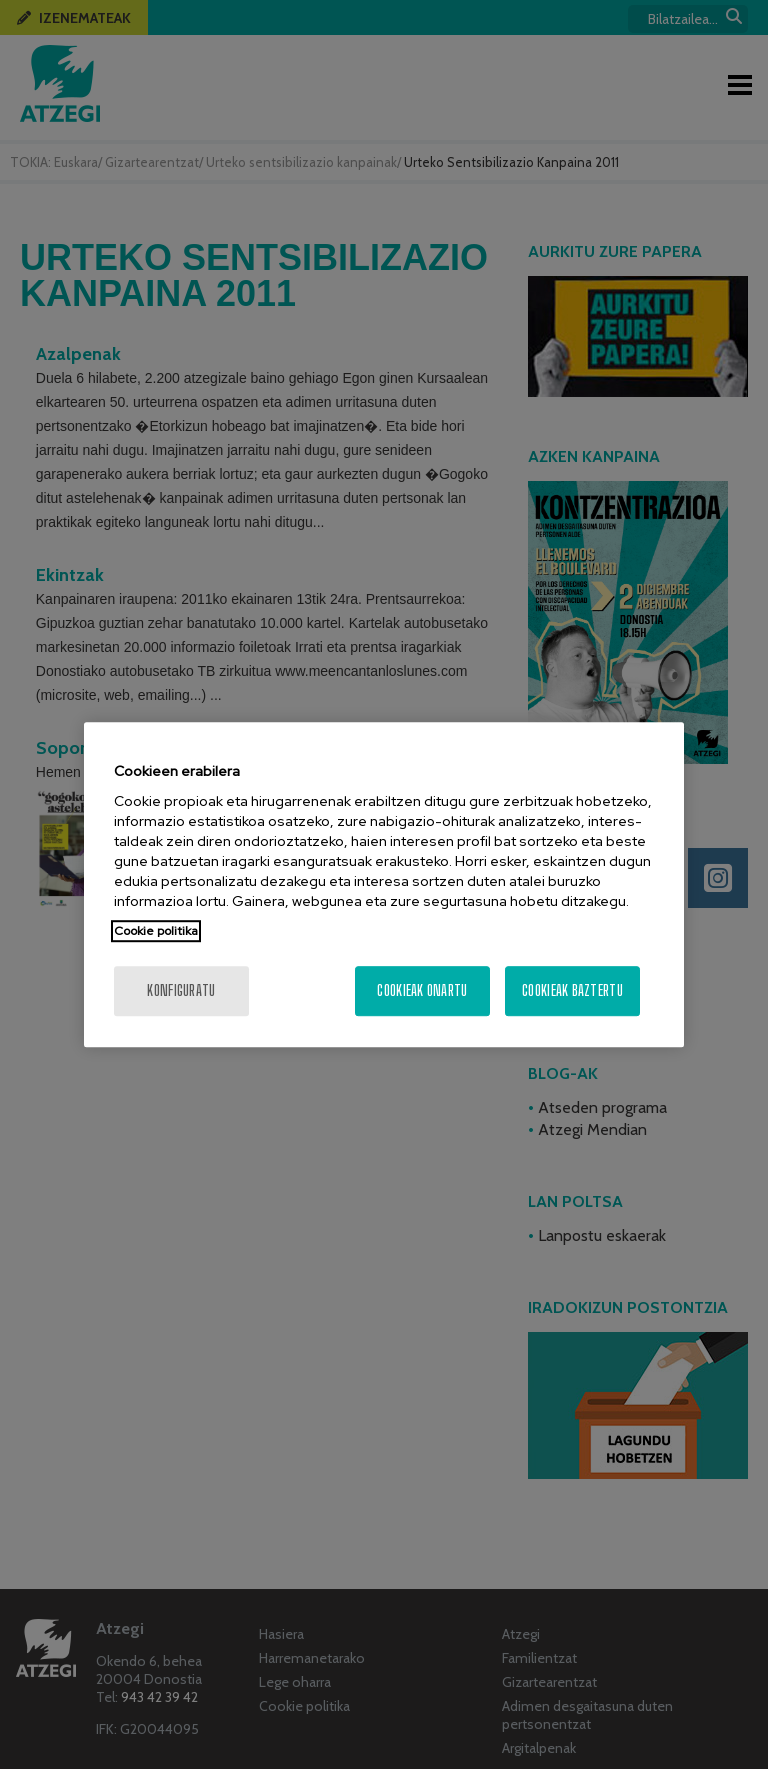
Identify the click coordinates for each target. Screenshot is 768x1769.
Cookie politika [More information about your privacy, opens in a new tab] (156, 931)
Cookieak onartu (422, 990)
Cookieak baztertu (572, 990)
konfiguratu (181, 990)
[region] (384, 885)
